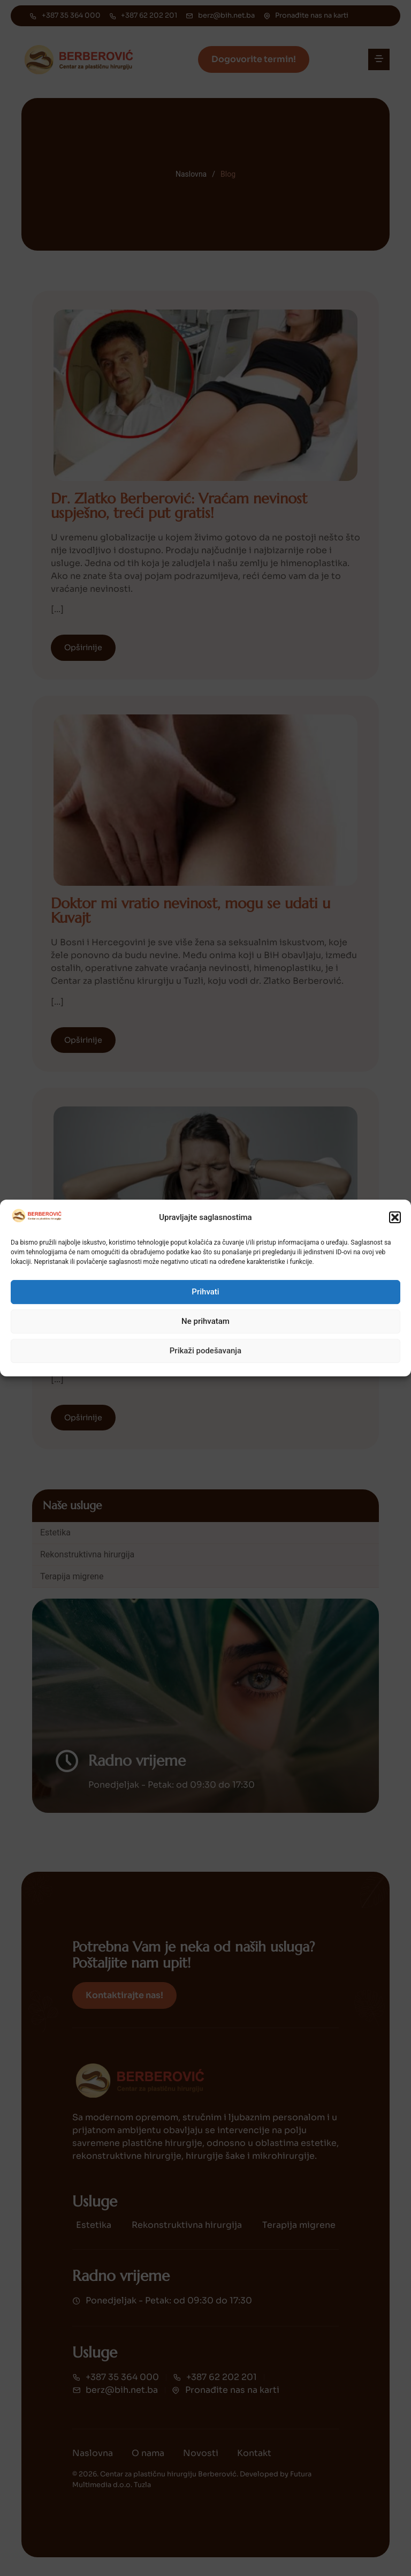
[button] (395, 1217)
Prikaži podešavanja (205, 1350)
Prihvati (205, 1292)
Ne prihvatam (205, 1321)
